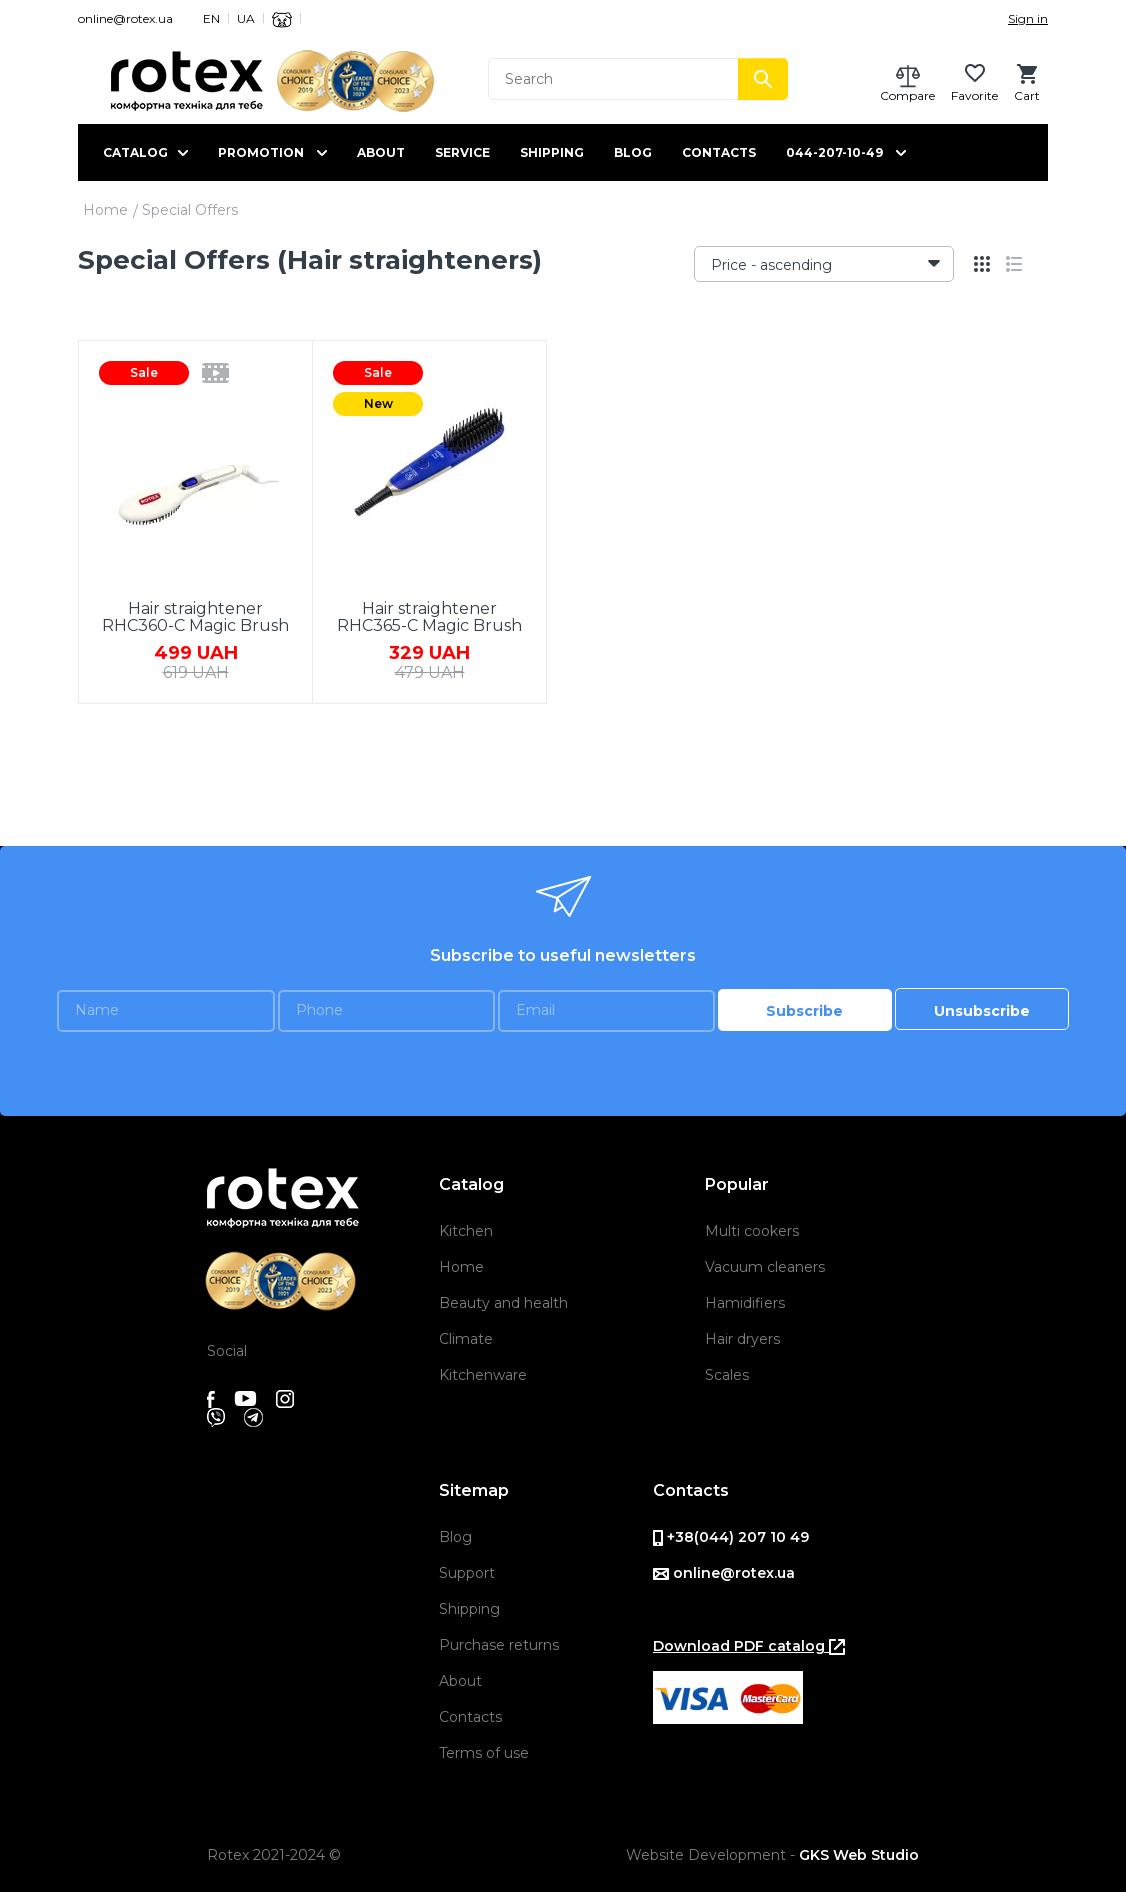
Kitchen (466, 1231)
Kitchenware (483, 1375)
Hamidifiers (745, 1303)
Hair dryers (742, 1339)
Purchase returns (499, 1645)
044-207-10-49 (834, 152)
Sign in (1028, 18)
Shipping (552, 152)
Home (105, 210)
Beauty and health (503, 1303)
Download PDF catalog (749, 1646)
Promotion (261, 152)
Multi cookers (752, 1231)
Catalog (135, 152)
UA (246, 18)
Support (467, 1573)
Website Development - (772, 1855)
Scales (727, 1375)
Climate (466, 1339)
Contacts (719, 152)
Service (462, 152)
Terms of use (484, 1753)
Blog (633, 152)
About (381, 152)
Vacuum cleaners (765, 1267)
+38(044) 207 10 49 (731, 1537)
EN (211, 18)
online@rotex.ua (125, 18)
